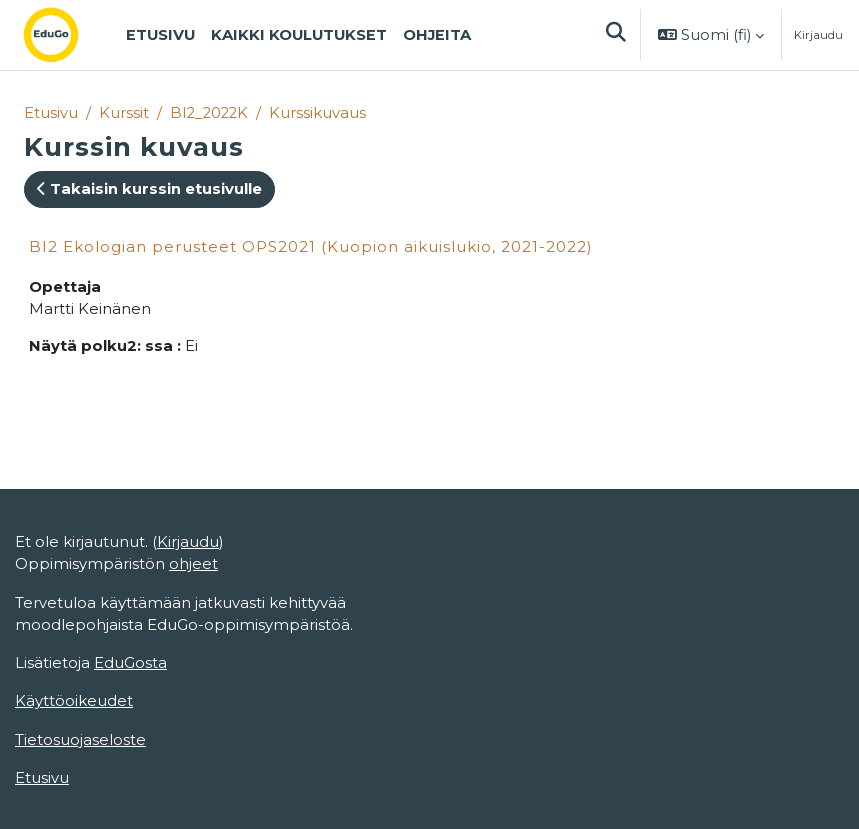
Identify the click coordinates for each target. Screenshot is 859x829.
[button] (615, 35)
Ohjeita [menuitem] (437, 35)
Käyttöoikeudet (74, 701)
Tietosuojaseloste (80, 740)
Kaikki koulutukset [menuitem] (299, 35)
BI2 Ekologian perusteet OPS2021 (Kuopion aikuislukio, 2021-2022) (311, 246)
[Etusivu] (67, 35)
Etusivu (51, 113)
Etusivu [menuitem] (160, 35)
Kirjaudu (818, 35)
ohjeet (193, 564)
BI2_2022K (209, 113)
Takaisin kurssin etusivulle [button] (149, 189)
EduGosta (130, 663)
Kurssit (124, 113)
